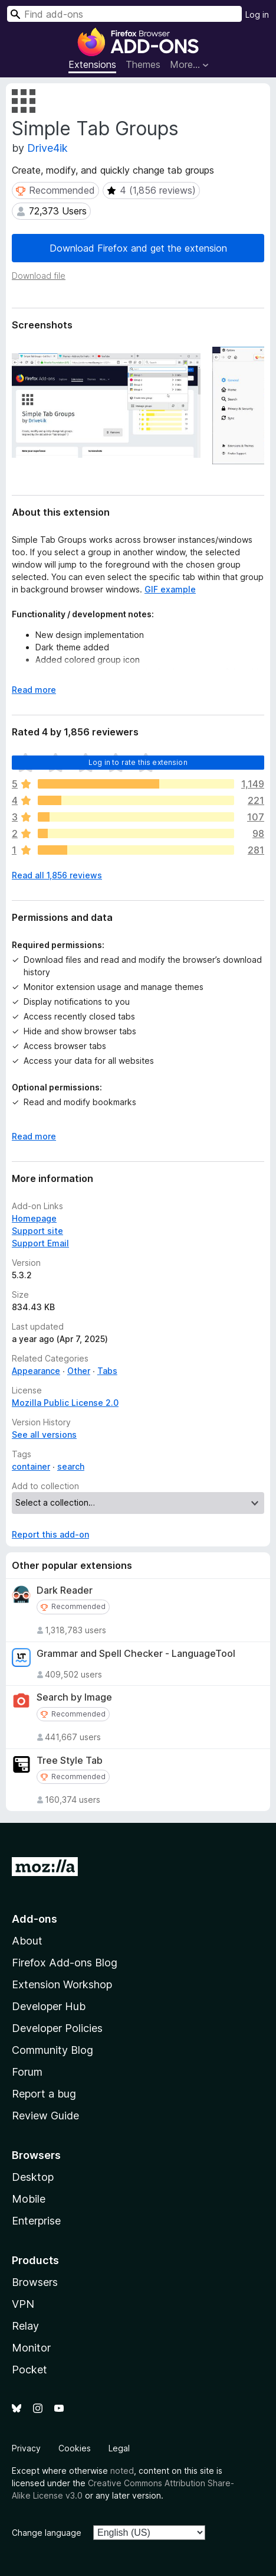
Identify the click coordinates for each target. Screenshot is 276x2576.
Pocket (29, 2369)
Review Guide (45, 2115)
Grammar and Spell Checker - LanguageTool (136, 1653)
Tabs (107, 1371)
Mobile (28, 2199)
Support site (37, 1231)
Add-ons (34, 1919)
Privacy (26, 2448)
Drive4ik (47, 148)
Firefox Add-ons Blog (64, 1962)
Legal (119, 2448)
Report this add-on (50, 1534)
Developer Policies (57, 2028)
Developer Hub (49, 2006)
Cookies (74, 2448)
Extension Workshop (62, 1984)
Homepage (34, 1218)
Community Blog (52, 2050)
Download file (38, 276)
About (27, 1941)
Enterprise (36, 2220)
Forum (27, 2072)
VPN (23, 2304)
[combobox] (124, 14)
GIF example (170, 589)
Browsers (35, 2282)
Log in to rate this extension (138, 762)
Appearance (36, 1371)
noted (122, 2471)
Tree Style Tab (70, 1760)
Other (78, 1371)
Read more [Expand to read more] (34, 690)
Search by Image (74, 1697)
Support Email (40, 1243)
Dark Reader (65, 1590)
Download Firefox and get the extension (138, 248)
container (31, 1466)
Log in (257, 14)
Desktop (33, 2177)
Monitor (31, 2347)
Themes (143, 64)
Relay (25, 2326)
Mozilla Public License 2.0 (65, 1403)
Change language (46, 2533)
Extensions (92, 64)
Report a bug (44, 2093)
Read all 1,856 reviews (57, 875)
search (70, 1466)
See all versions (44, 1434)
